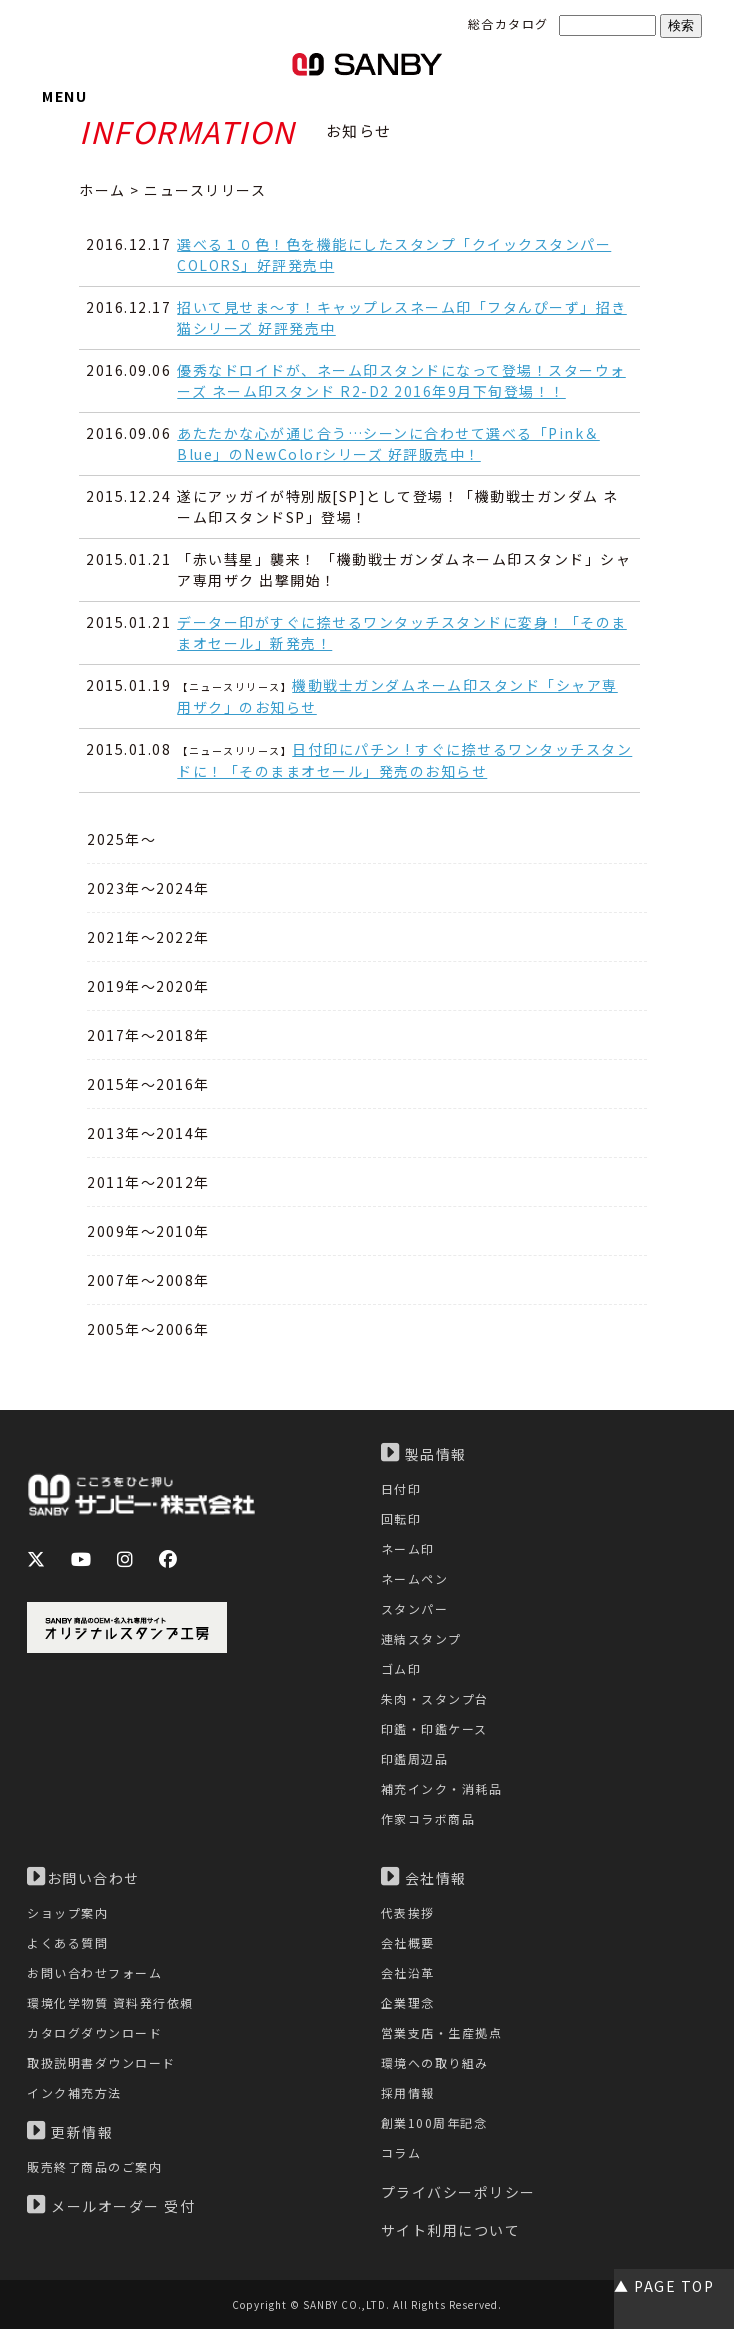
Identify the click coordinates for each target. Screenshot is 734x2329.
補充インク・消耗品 (442, 1788)
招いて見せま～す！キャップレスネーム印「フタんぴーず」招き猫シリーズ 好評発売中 (402, 317)
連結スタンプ (421, 1638)
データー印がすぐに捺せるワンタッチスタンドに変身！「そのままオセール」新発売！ (402, 632)
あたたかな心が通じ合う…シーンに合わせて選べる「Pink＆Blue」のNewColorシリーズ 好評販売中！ (388, 443)
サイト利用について (451, 2230)
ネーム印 (408, 1548)
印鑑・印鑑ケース (434, 1728)
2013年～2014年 (148, 1133)
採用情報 (408, 2092)
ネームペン (415, 1578)
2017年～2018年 (148, 1035)
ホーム (102, 190)
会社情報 (424, 1877)
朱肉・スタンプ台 (435, 1698)
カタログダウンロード (94, 2032)
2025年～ (121, 839)
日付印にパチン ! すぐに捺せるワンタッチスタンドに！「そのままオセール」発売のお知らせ (404, 760)
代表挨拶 (408, 1912)
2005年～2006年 (148, 1329)
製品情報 (424, 1453)
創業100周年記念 (434, 2122)
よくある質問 (67, 1942)
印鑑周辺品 (415, 1758)
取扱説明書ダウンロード (101, 2062)
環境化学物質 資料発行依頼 (110, 2002)
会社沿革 (408, 1972)
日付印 (401, 1488)
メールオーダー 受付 (111, 2205)
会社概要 (408, 1942)
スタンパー (415, 1608)
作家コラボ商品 (428, 1818)
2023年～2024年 (148, 888)
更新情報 (70, 2131)
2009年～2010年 (148, 1231)
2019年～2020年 (148, 986)
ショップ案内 (67, 1912)
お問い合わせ (83, 1877)
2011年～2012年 (148, 1182)
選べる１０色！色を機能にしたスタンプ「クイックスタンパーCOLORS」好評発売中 (394, 254)
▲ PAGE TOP (664, 2286)
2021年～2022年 (148, 937)
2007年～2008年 (148, 1280)
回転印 (401, 1518)
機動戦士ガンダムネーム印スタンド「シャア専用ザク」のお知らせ (397, 696)
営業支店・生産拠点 (442, 2032)
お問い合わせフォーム (94, 1972)
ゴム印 (401, 1668)
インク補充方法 (74, 2092)
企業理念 (408, 2002)
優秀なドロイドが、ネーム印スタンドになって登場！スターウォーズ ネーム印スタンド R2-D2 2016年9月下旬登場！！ (401, 380)
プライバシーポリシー (458, 2192)
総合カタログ (508, 23)
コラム (401, 2152)
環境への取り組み (435, 2062)
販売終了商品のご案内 (94, 2166)
